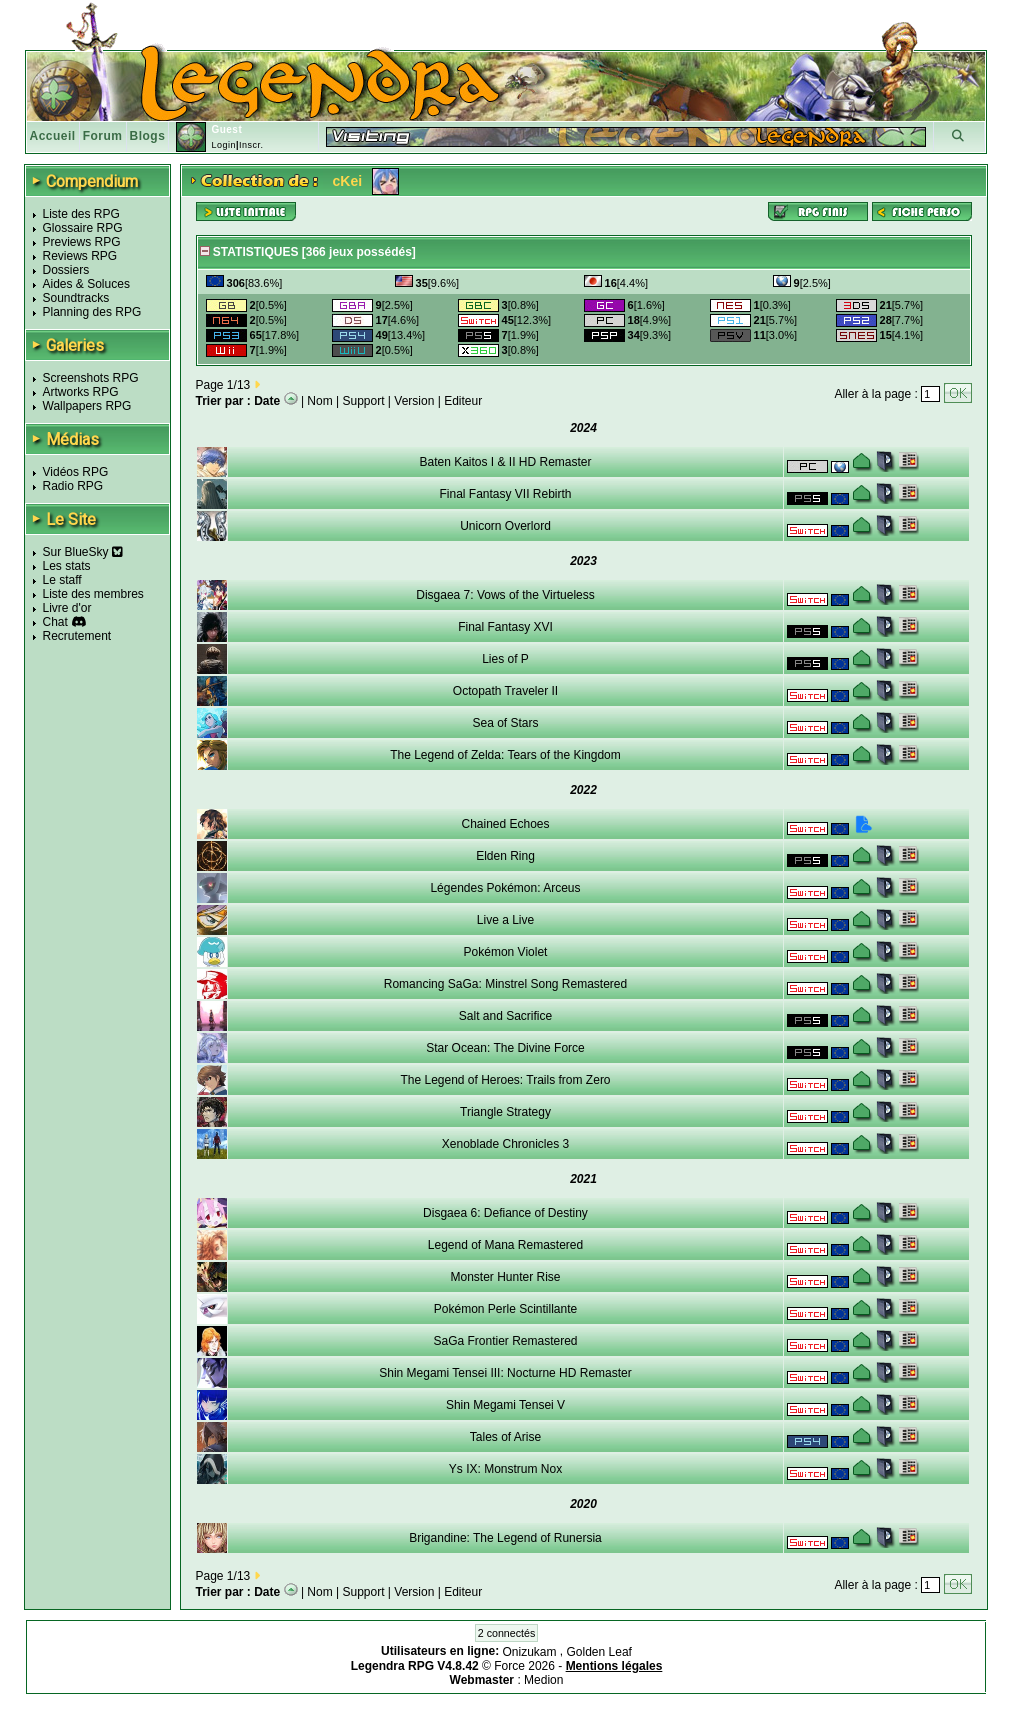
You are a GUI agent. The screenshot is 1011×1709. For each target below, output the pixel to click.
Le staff (62, 580)
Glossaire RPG (83, 228)
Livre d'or (67, 608)
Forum (103, 136)
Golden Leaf (599, 1652)
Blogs (148, 136)
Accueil (53, 136)
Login (223, 145)
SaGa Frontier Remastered (505, 1341)
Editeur (463, 401)
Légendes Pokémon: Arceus (505, 888)
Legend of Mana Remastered (505, 1245)
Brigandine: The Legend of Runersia (505, 1538)
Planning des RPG (92, 312)
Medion (543, 1680)
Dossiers (66, 270)
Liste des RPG (81, 214)
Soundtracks (76, 298)
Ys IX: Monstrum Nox (505, 1469)
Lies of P (505, 659)
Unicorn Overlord (505, 526)
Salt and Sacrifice (505, 1016)
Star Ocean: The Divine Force (505, 1048)
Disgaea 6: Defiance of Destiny (505, 1213)
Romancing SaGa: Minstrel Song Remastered (505, 984)
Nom (319, 401)
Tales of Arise (505, 1437)
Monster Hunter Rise (505, 1277)
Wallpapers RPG (87, 406)
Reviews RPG (80, 256)
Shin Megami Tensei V (505, 1405)
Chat (55, 622)
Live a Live (505, 920)
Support (364, 401)
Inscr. (251, 145)
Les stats (67, 566)
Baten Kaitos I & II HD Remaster (505, 462)
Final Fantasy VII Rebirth (505, 494)
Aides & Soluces (86, 284)
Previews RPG (82, 242)
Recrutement (77, 636)
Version (414, 401)
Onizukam (530, 1652)
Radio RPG (73, 486)
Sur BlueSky (83, 552)
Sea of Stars (505, 723)
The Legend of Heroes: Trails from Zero (505, 1080)
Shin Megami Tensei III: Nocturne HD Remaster (505, 1373)
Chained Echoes (505, 824)
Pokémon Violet (506, 952)
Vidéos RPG (76, 472)
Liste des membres (93, 594)
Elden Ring (505, 856)
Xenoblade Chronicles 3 (505, 1144)
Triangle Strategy (505, 1112)
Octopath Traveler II (505, 691)
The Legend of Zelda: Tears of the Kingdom (505, 755)
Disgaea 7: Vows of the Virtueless (505, 595)
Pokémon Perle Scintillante (505, 1309)
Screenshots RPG (91, 378)
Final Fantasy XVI (505, 627)
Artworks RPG (81, 392)
